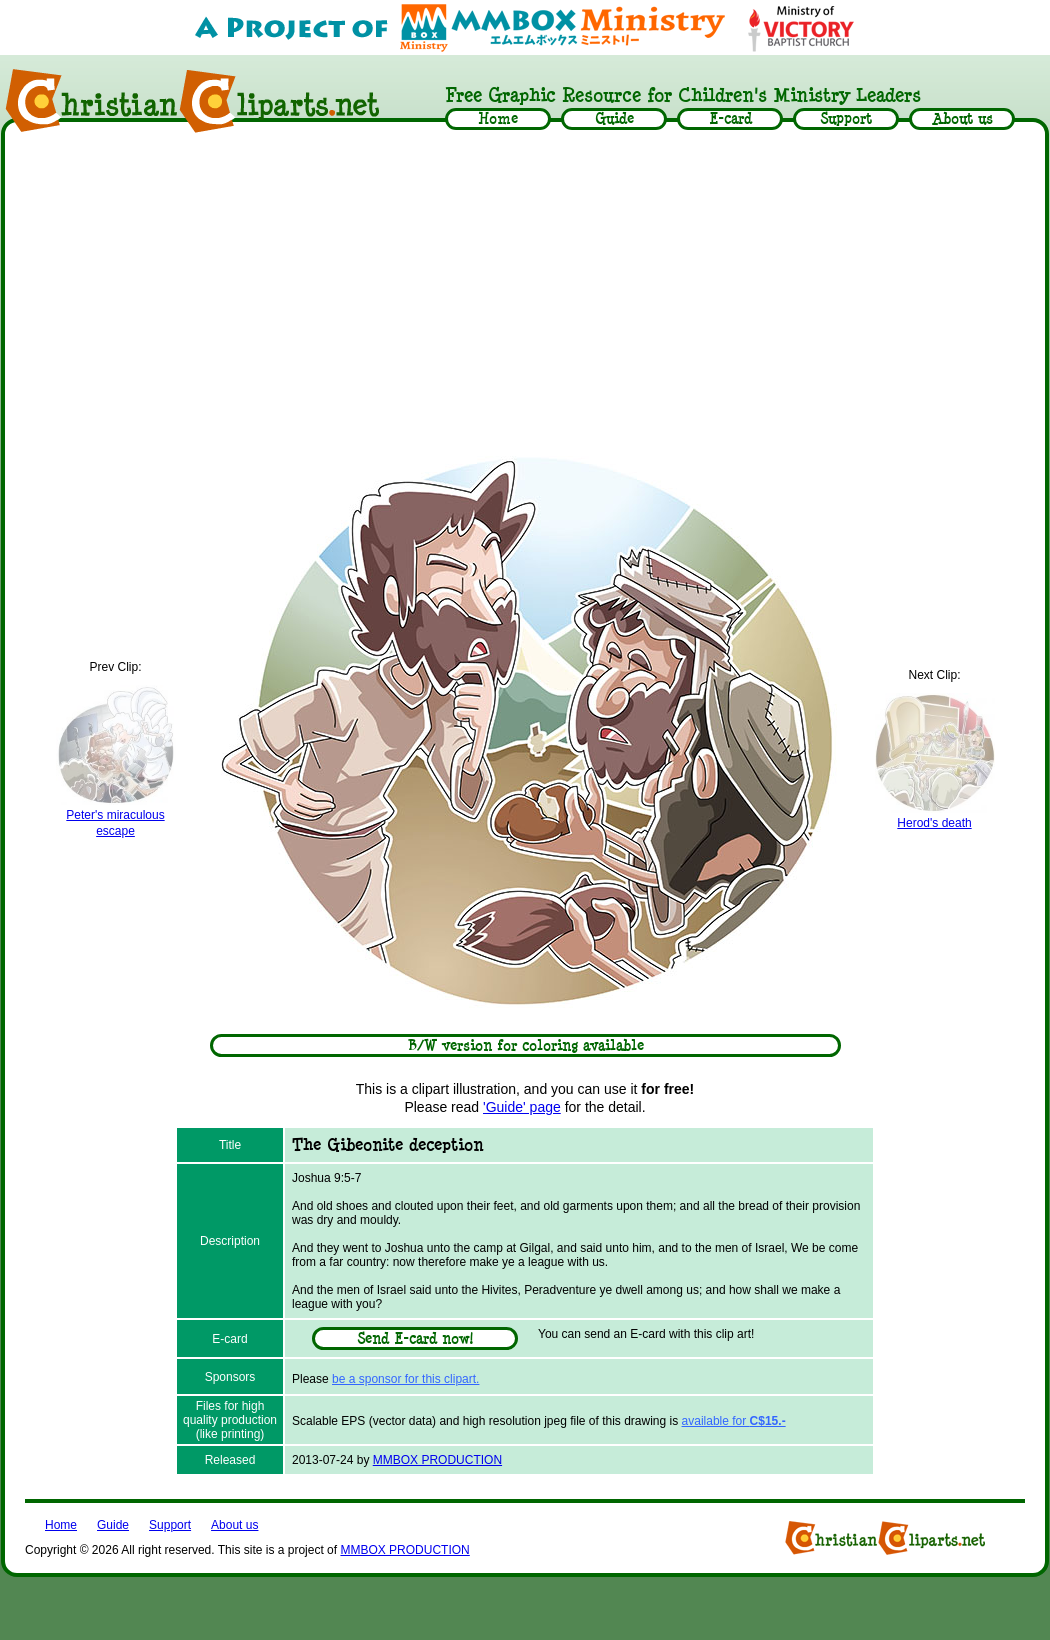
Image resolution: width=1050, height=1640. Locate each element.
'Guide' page (522, 1107)
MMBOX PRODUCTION (437, 1460)
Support (170, 1525)
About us (234, 1525)
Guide (113, 1525)
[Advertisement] (525, 292)
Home (61, 1525)
